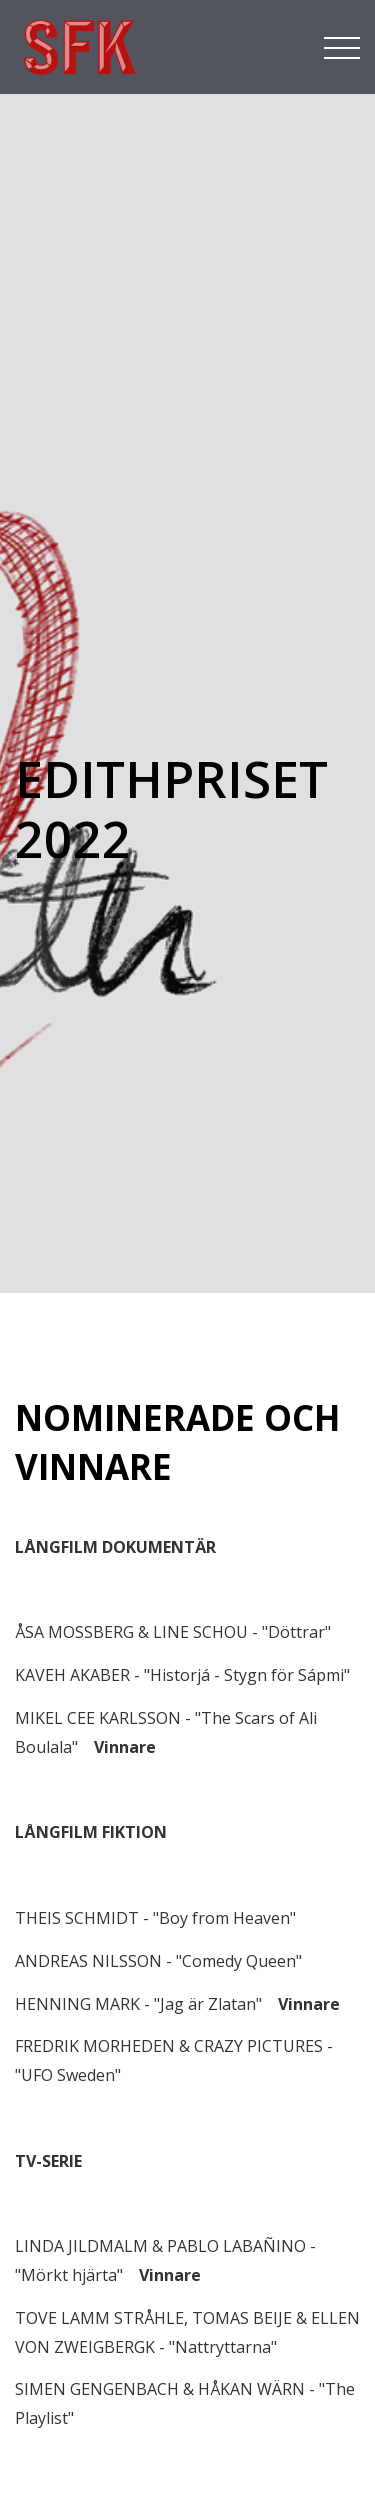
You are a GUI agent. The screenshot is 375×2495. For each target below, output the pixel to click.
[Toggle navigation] (342, 46)
